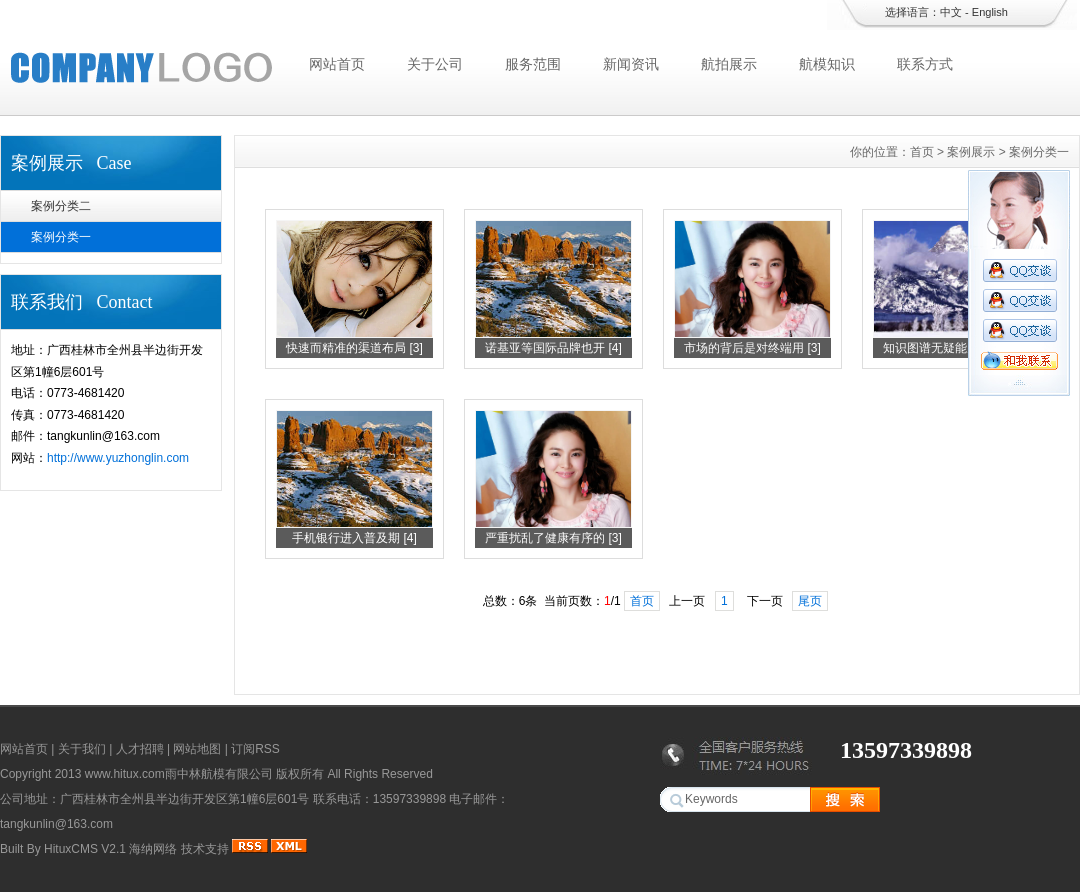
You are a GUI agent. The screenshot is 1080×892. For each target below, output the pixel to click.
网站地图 (197, 749)
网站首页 (337, 64)
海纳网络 (153, 849)
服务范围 (533, 64)
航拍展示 (729, 64)
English (990, 12)
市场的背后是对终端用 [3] (752, 348)
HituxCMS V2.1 (85, 849)
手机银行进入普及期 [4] (354, 538)
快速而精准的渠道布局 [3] (354, 348)
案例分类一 (61, 237)
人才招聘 (140, 749)
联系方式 (925, 64)
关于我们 (82, 749)
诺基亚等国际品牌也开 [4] (553, 348)
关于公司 (435, 64)
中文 (951, 12)
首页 (922, 152)
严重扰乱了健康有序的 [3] (553, 538)
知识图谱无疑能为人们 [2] (951, 348)
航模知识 (827, 64)
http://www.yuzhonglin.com (118, 458)
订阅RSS (255, 749)
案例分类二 (61, 206)
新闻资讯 (631, 64)
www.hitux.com (125, 774)
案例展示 (971, 152)
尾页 (810, 601)
